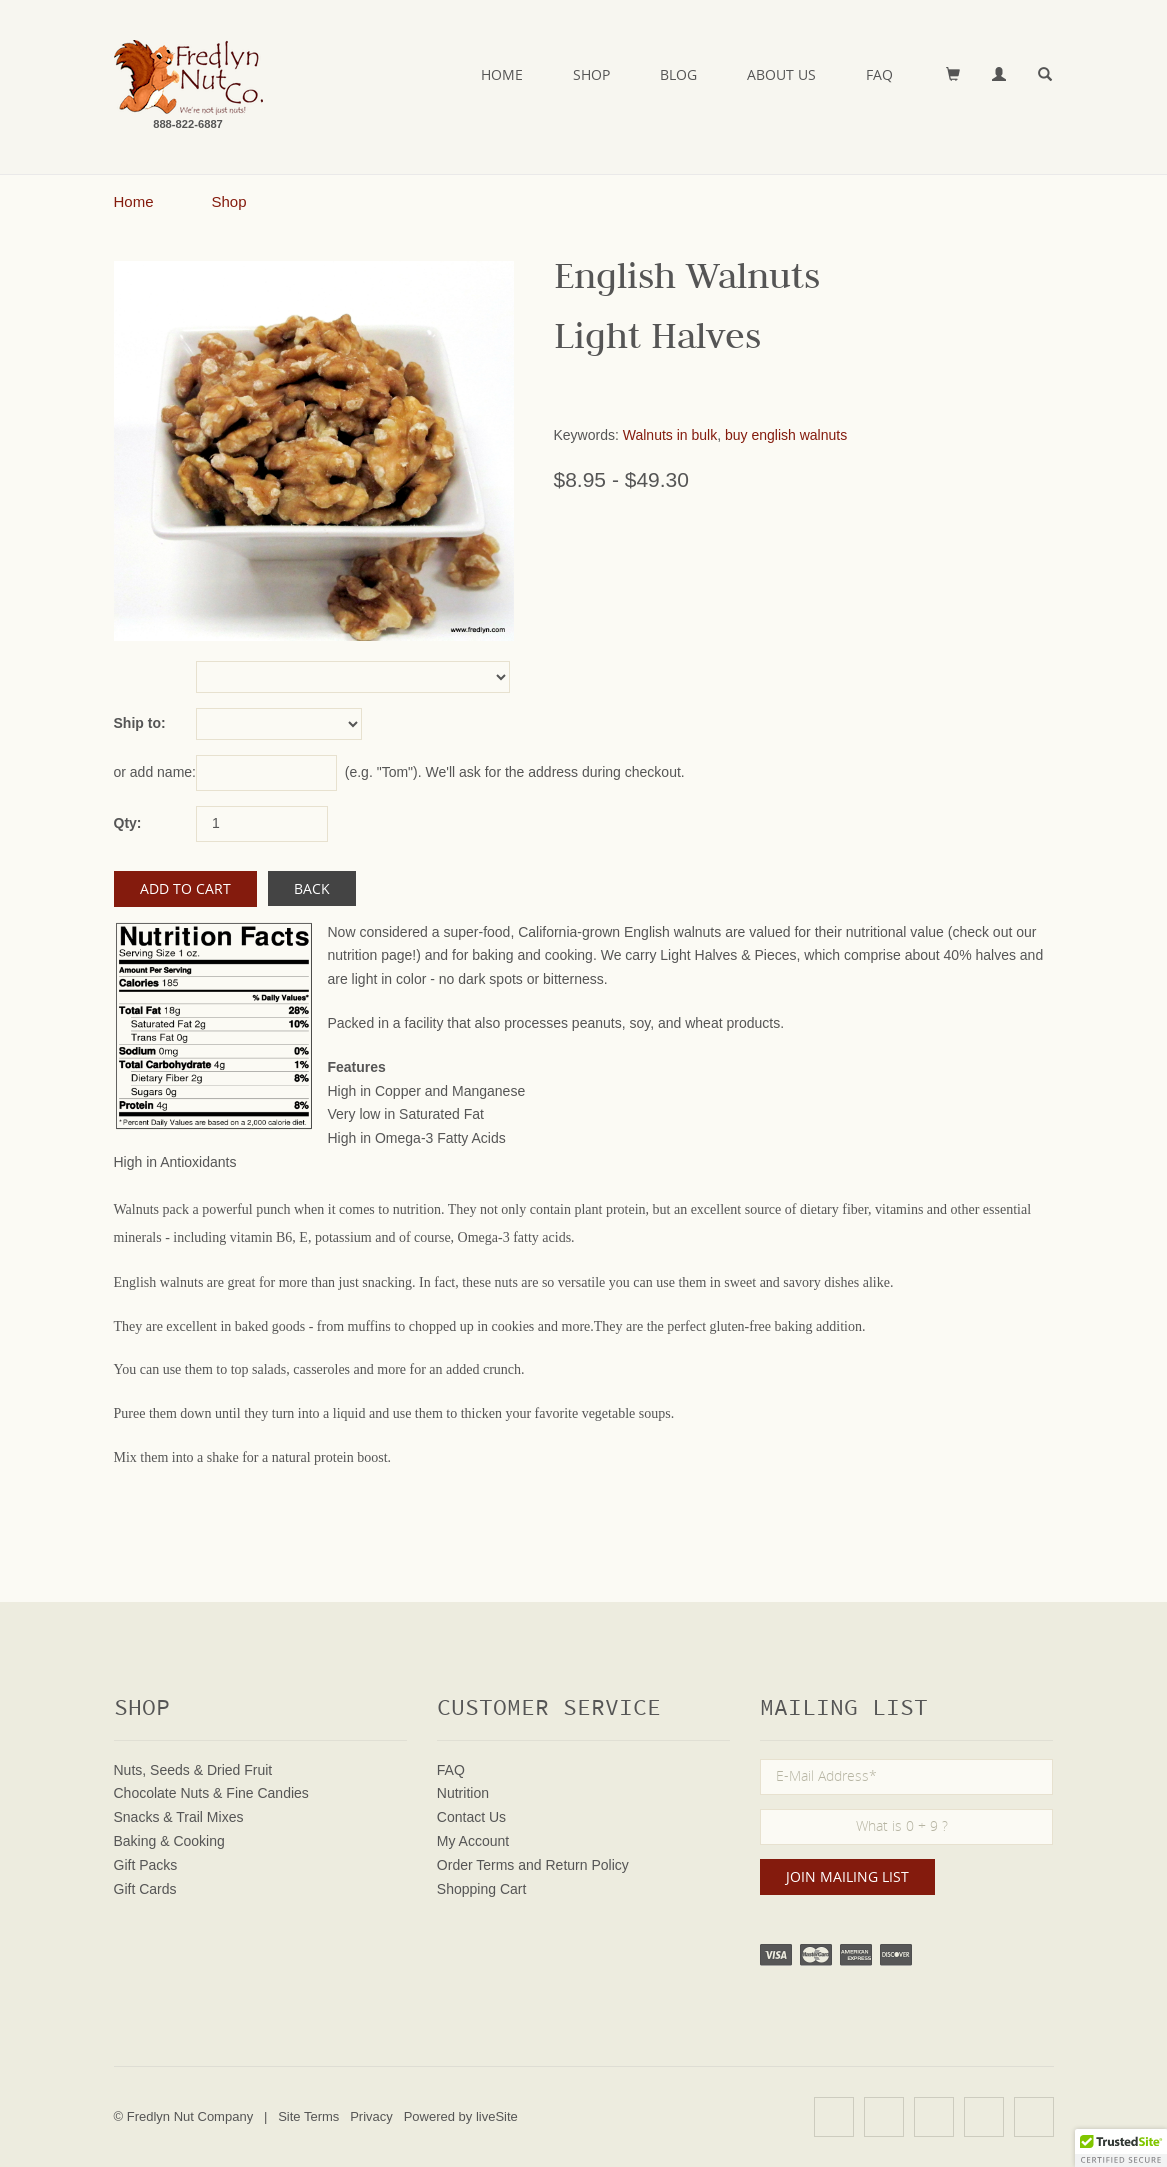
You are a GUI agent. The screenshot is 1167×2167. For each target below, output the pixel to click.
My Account (473, 1841)
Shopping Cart (482, 1889)
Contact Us (471, 1817)
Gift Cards (145, 1889)
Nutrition (463, 1793)
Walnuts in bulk (670, 435)
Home (502, 74)
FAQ (879, 74)
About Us (781, 74)
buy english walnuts (786, 435)
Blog (678, 74)
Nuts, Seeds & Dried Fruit (193, 1770)
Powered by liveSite (461, 2116)
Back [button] (312, 888)
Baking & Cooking (169, 1841)
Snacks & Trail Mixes (179, 1817)
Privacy (371, 2116)
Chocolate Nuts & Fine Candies (211, 1793)
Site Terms (308, 2116)
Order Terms (476, 1865)
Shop (591, 74)
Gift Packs (146, 1865)
